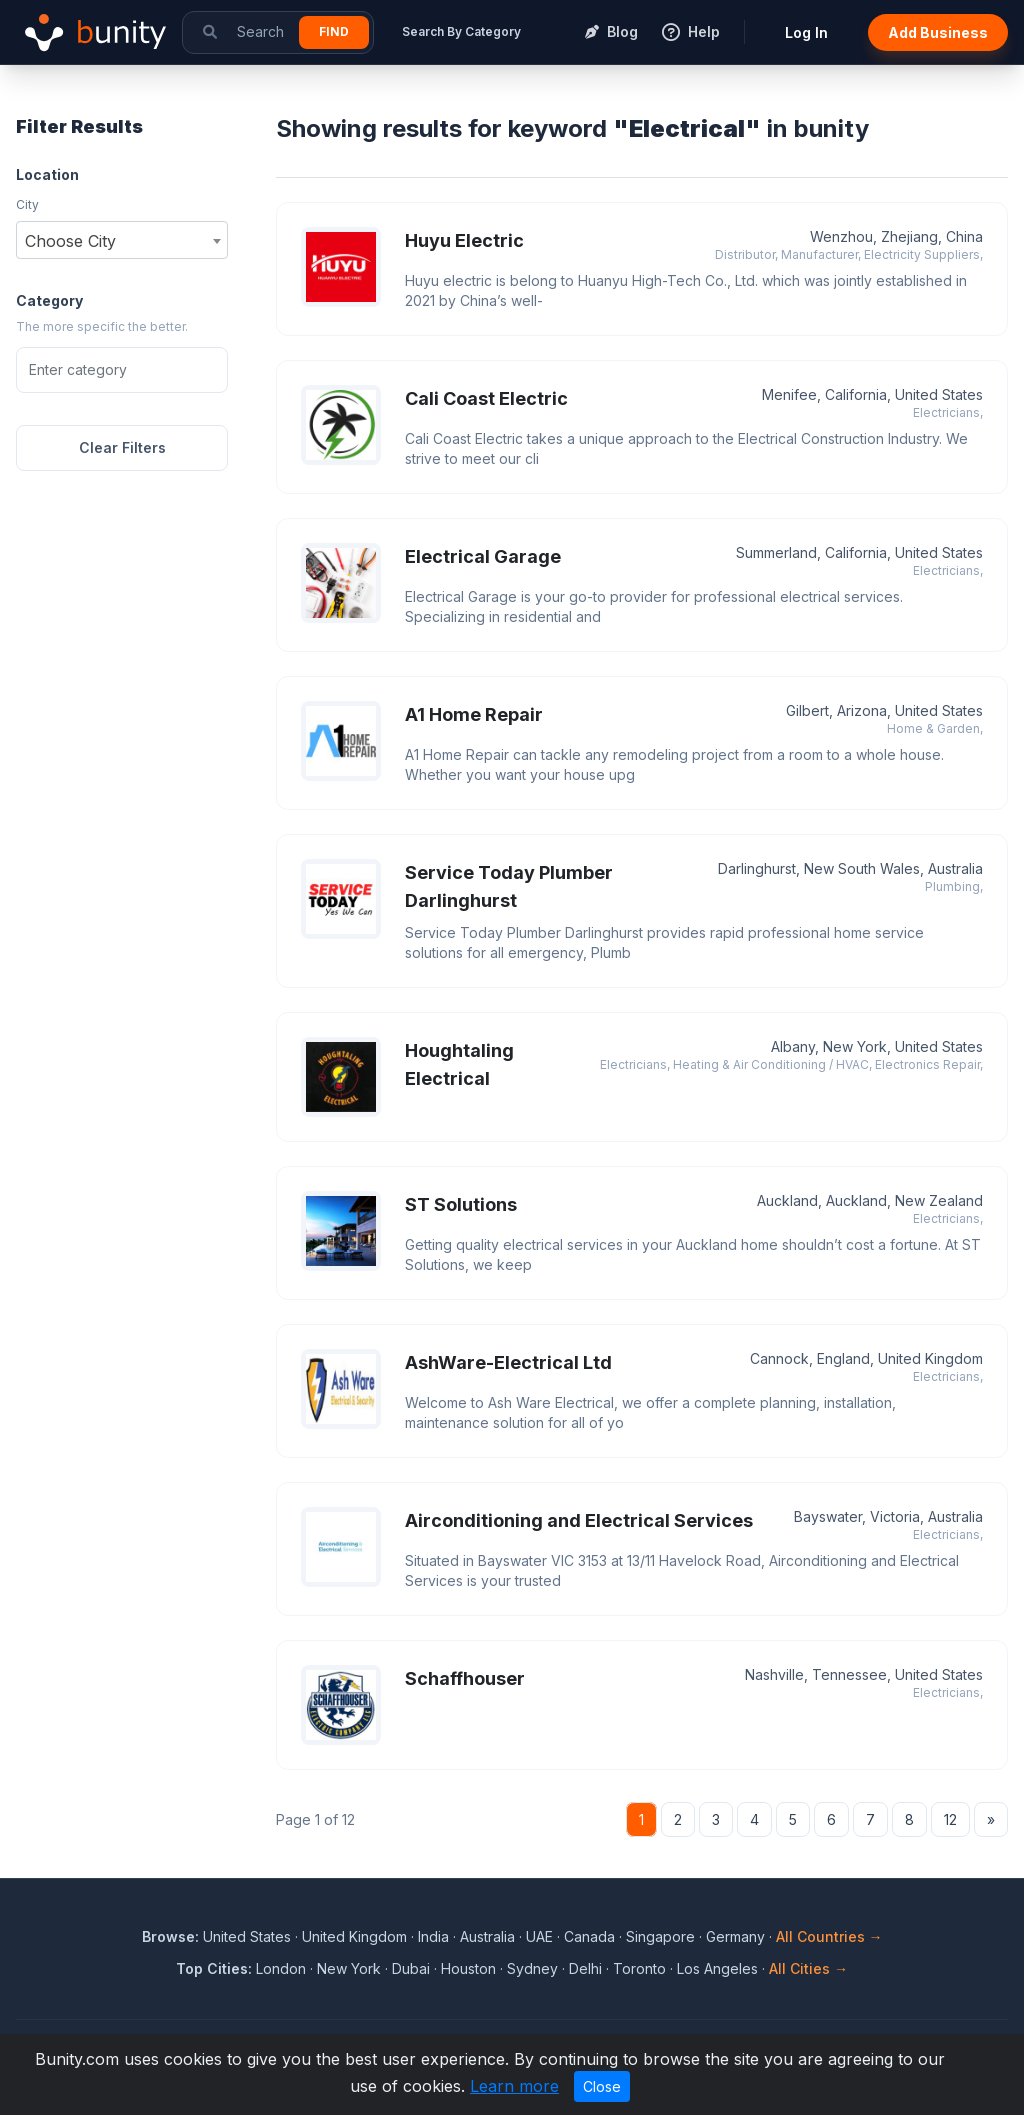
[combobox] (122, 240)
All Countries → (829, 1936)
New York (349, 1968)
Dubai (411, 1968)
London (281, 1968)
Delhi (585, 1968)
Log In (806, 32)
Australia (487, 1936)
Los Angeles (717, 1968)
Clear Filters (122, 447)
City (27, 204)
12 (950, 1819)
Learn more (514, 2086)
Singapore (660, 1936)
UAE (539, 1936)
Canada (589, 1936)
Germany (735, 1936)
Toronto (639, 1968)
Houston (468, 1968)
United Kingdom (354, 1936)
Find (334, 31)
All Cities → (808, 1968)
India (433, 1936)
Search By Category (461, 31)
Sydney (532, 1968)
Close (602, 2086)
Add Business (938, 32)
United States (247, 1936)
